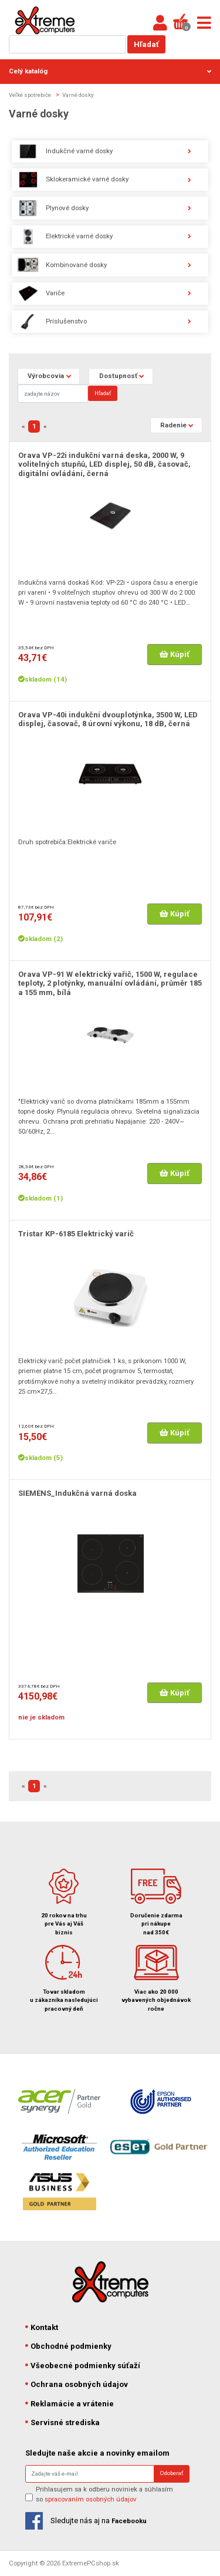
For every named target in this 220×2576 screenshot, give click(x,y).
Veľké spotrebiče (30, 95)
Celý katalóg (110, 71)
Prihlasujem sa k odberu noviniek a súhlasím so (104, 2494)
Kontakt (42, 2327)
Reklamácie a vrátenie (69, 2403)
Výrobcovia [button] (46, 376)
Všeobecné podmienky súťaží (83, 2365)
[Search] (53, 394)
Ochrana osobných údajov (76, 2384)
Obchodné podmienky (68, 2346)
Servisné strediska (62, 2422)
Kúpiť (174, 654)
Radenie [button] (173, 425)
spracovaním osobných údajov (91, 2499)
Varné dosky (78, 95)
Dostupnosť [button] (118, 376)
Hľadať (146, 44)
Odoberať (171, 2473)
